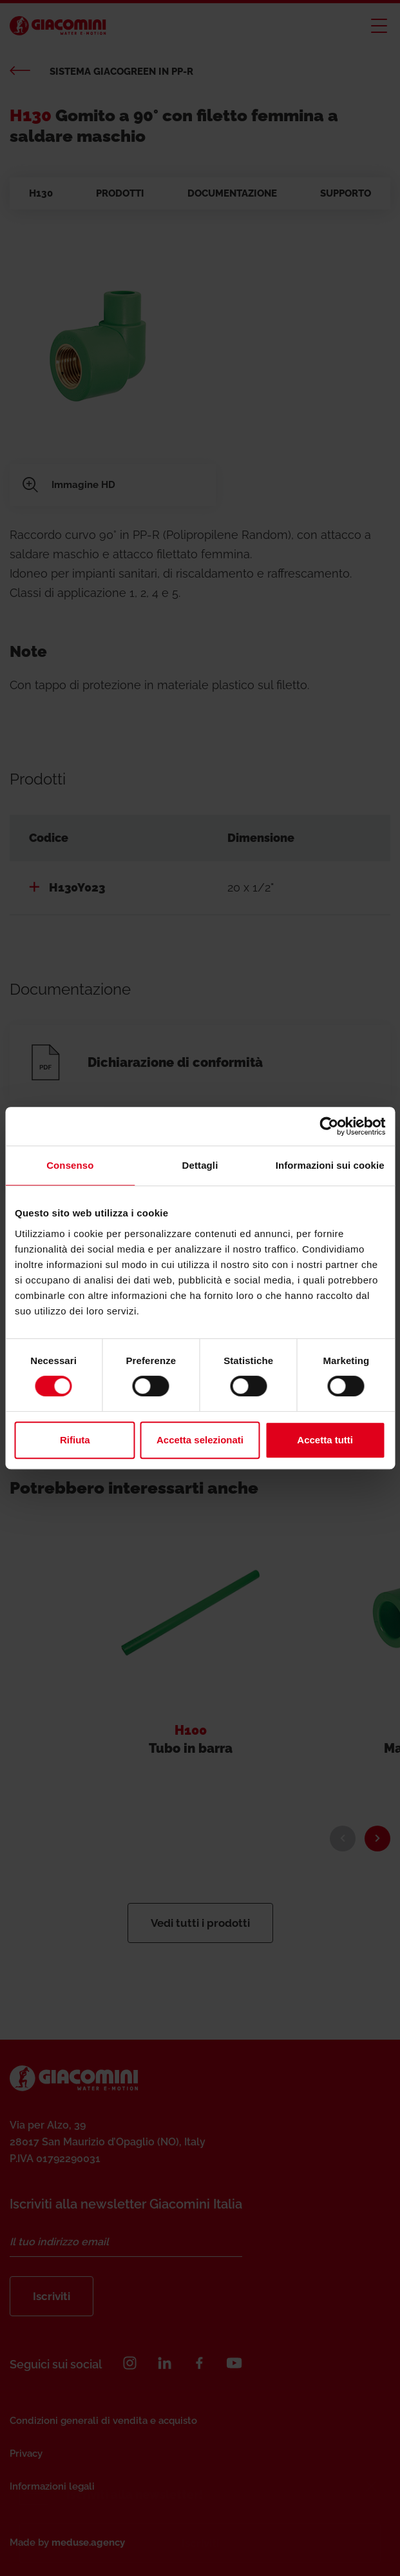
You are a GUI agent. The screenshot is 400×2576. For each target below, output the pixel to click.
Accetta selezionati (200, 1439)
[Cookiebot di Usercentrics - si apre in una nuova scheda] (328, 1126)
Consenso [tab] (69, 1165)
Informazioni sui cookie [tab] (330, 1165)
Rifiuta (75, 1439)
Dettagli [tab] (200, 1165)
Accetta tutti (325, 1439)
